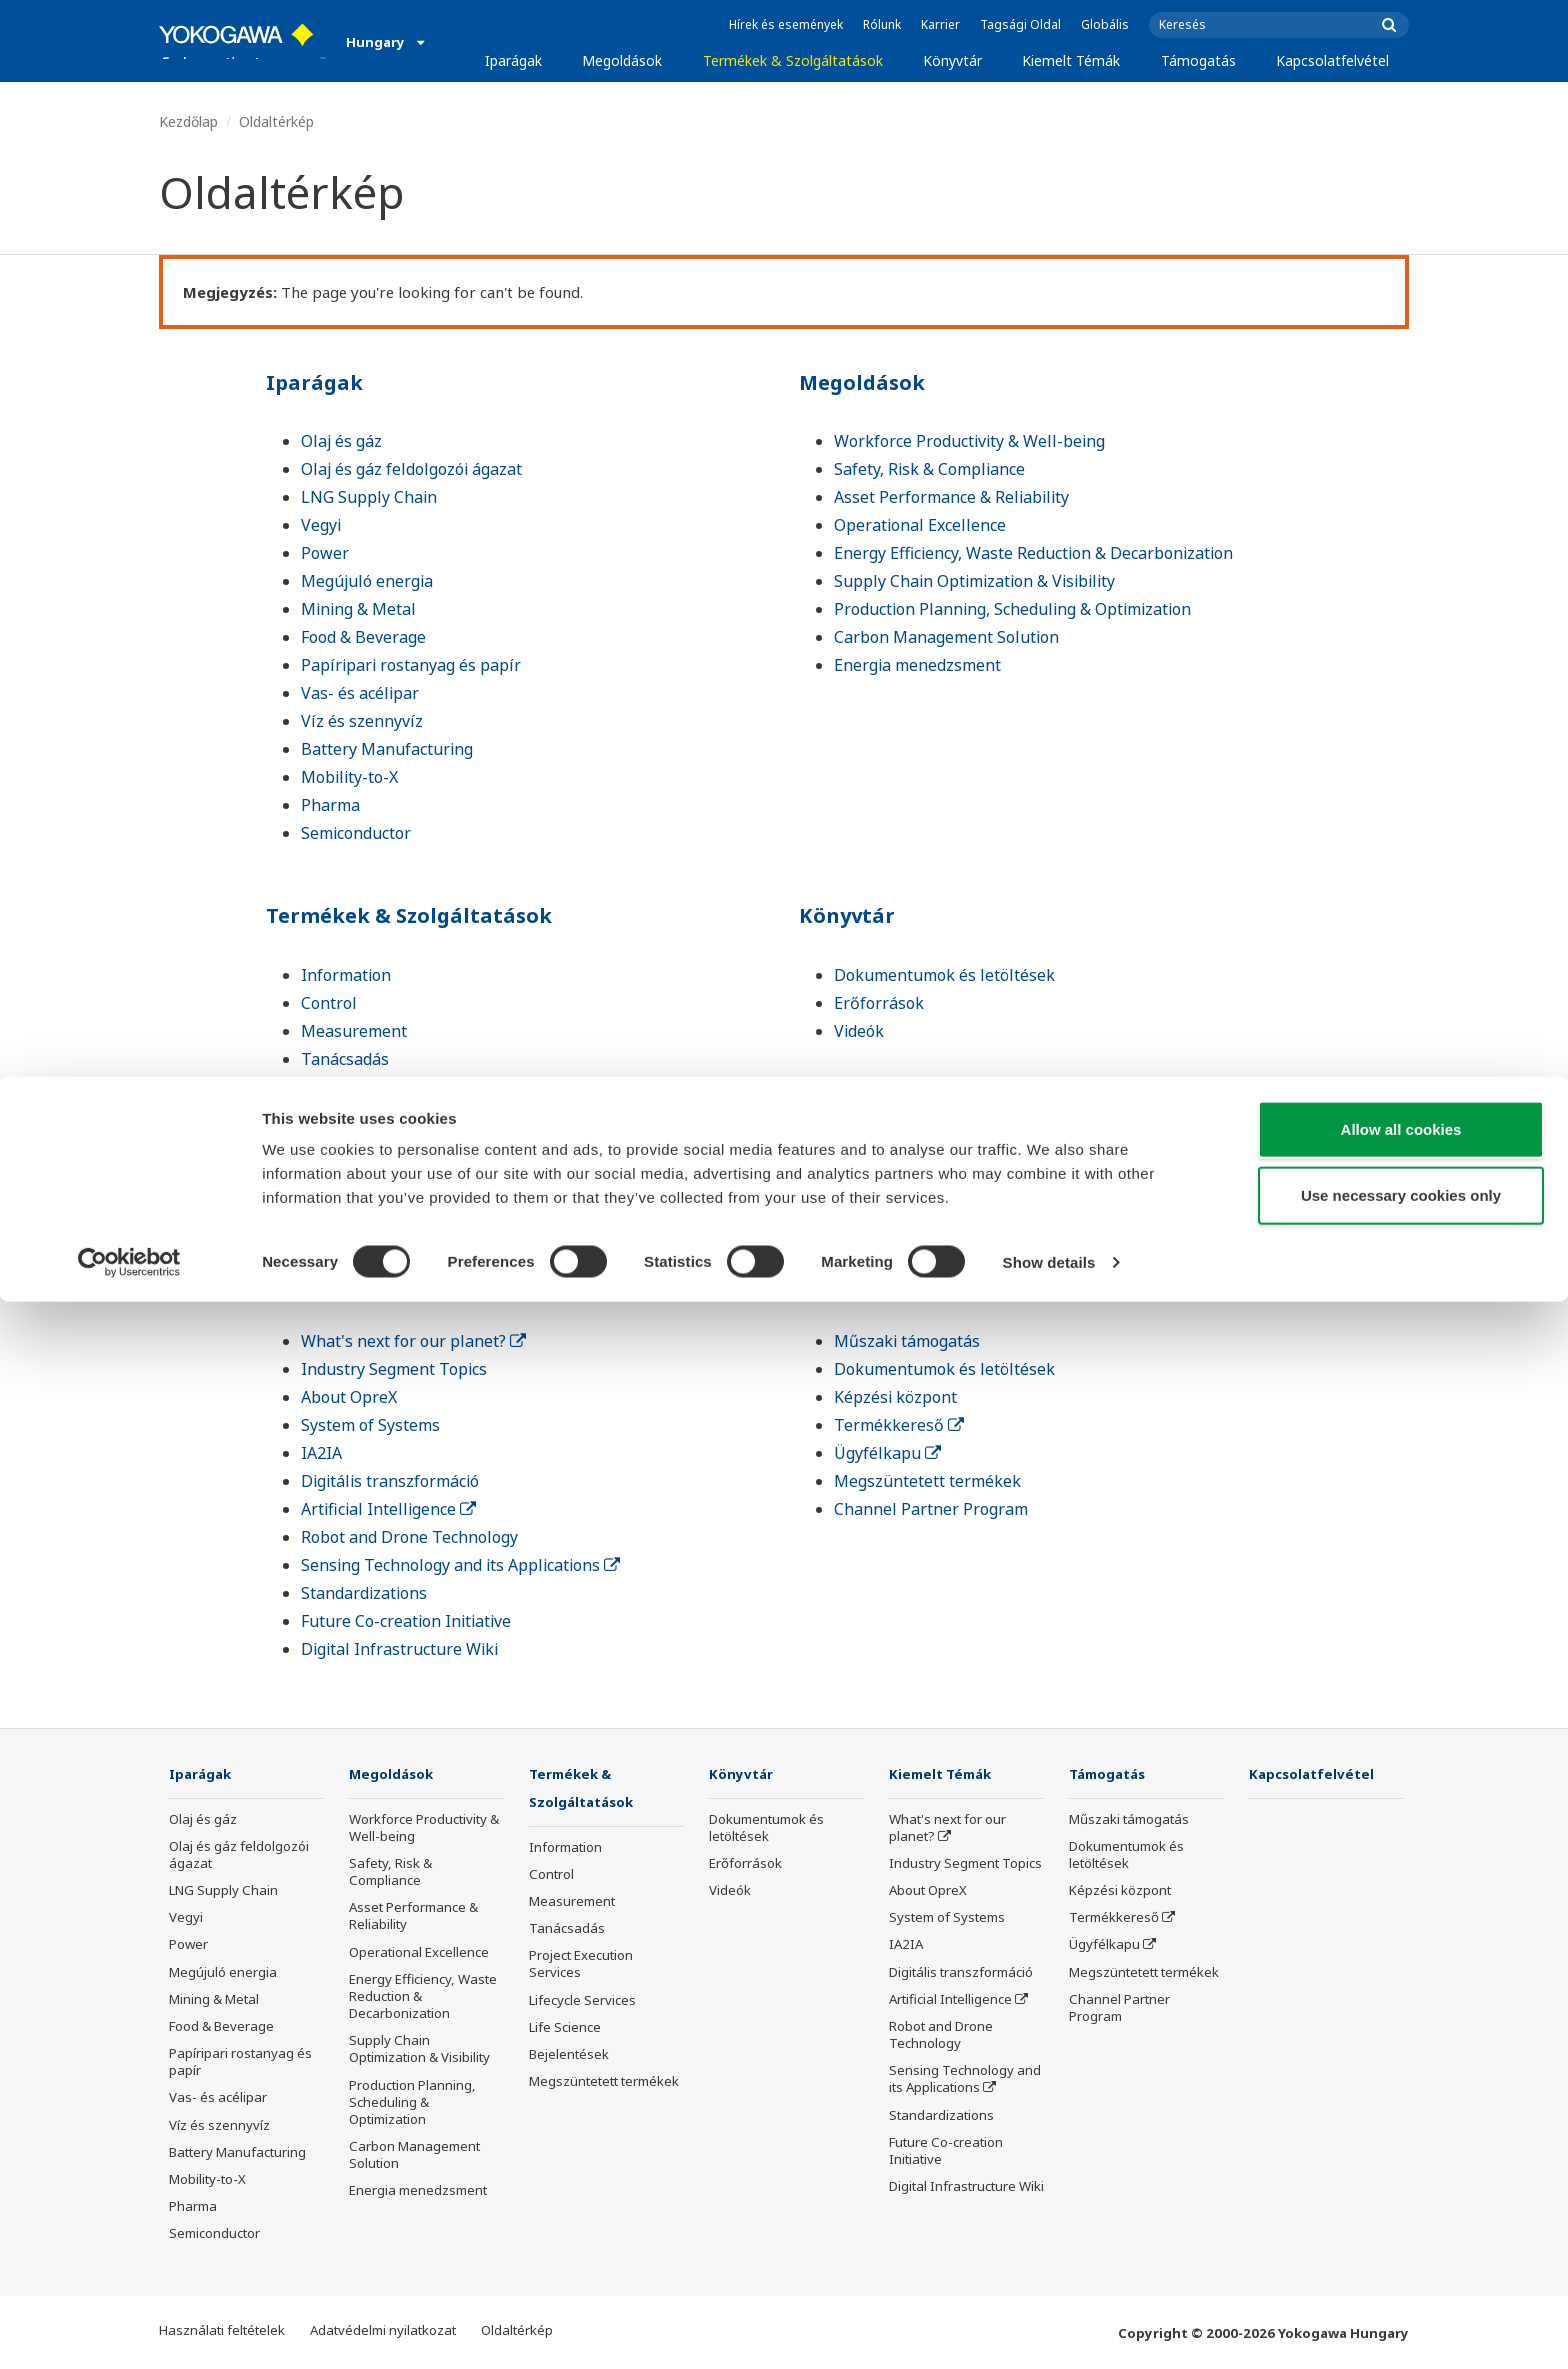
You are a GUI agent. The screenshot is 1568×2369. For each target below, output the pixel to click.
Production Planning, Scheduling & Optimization (1012, 609)
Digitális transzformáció (390, 1481)
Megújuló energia (367, 581)
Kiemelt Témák (1071, 60)
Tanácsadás (345, 1059)
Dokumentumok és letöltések (944, 975)
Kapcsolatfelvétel (1332, 60)
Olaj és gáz (341, 441)
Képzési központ (895, 1397)
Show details (1049, 2329)
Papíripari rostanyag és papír (411, 665)
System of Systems (370, 1425)
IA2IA (321, 1453)
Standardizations (364, 1593)
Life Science (344, 1143)
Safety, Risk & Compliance (929, 469)
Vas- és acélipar (360, 693)
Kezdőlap (188, 121)
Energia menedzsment (917, 665)
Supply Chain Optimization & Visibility (974, 581)
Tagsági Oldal (1020, 24)
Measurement (354, 1031)
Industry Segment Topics (394, 1369)
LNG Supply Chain (369, 497)
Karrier (940, 24)
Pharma (330, 805)
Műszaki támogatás (907, 1341)
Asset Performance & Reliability (951, 497)
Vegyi (321, 525)
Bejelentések (350, 1171)
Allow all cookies (1401, 2196)
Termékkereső (899, 1425)
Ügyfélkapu (887, 1453)
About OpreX (349, 1397)
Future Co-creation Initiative (406, 1621)
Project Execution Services (397, 1087)
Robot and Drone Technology (409, 1537)
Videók (859, 1031)
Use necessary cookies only (1401, 2262)
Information (346, 975)
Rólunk (882, 24)
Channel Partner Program (931, 1509)
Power (325, 553)
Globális (1105, 24)
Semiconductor (356, 833)
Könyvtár (952, 60)
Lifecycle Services (365, 1115)
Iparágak (513, 60)
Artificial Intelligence (388, 1509)
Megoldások (622, 60)
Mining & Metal (358, 609)
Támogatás (1198, 60)
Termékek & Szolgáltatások (793, 60)
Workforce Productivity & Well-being (969, 441)
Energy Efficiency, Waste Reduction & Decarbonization (1033, 553)
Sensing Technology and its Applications (460, 1565)
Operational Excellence (920, 525)
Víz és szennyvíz (362, 721)
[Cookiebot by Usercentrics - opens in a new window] (129, 2330)
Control (329, 1003)
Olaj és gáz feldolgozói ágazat (411, 469)
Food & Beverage (363, 637)
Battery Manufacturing (387, 749)
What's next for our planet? (413, 1341)
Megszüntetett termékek (394, 1199)
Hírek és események (786, 24)
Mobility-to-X (349, 777)
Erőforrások (879, 1003)
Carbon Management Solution (946, 637)
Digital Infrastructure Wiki (399, 1649)
